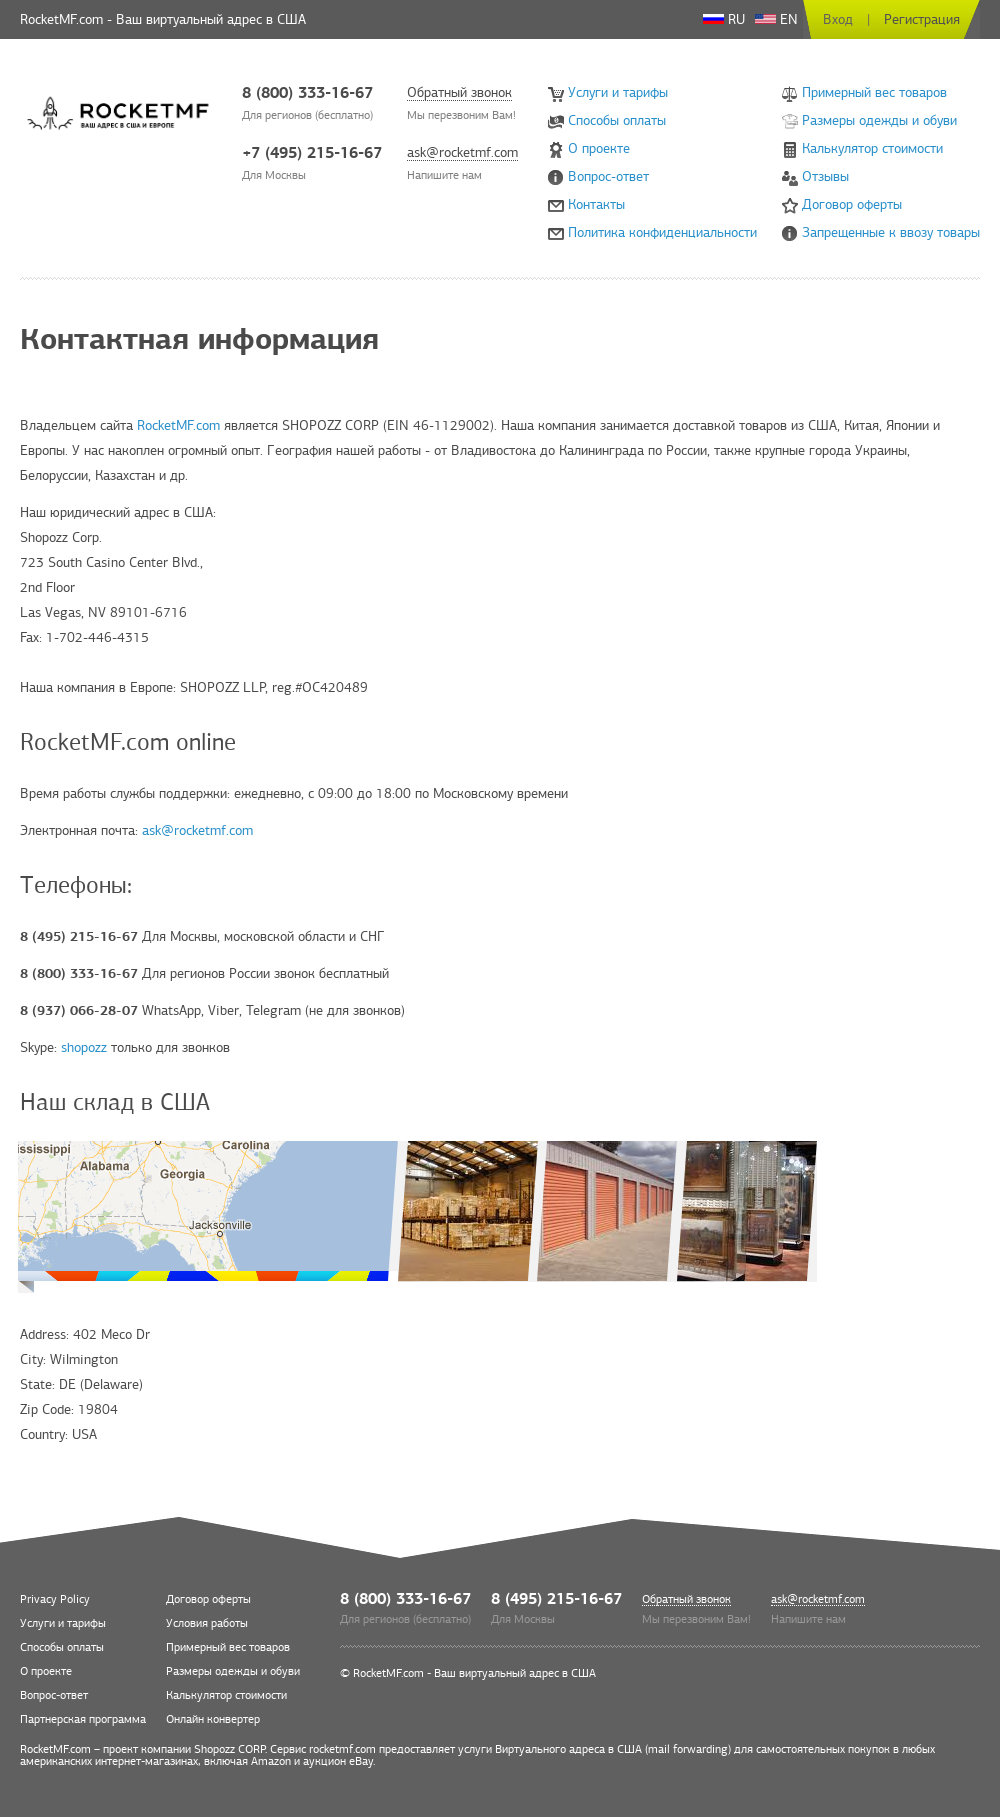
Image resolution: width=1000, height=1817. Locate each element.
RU (724, 19)
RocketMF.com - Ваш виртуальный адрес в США (474, 1673)
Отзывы (825, 176)
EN (776, 19)
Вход (838, 19)
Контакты (596, 204)
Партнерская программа (83, 1719)
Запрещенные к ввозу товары (891, 232)
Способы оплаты (617, 120)
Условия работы (207, 1623)
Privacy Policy (55, 1599)
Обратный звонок (459, 93)
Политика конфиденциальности (662, 232)
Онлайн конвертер (213, 1719)
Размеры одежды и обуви (879, 120)
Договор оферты (852, 204)
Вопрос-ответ (608, 176)
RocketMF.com (178, 425)
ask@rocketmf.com (462, 153)
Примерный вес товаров (874, 92)
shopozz (84, 1047)
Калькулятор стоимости (872, 148)
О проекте (599, 148)
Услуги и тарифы (618, 92)
